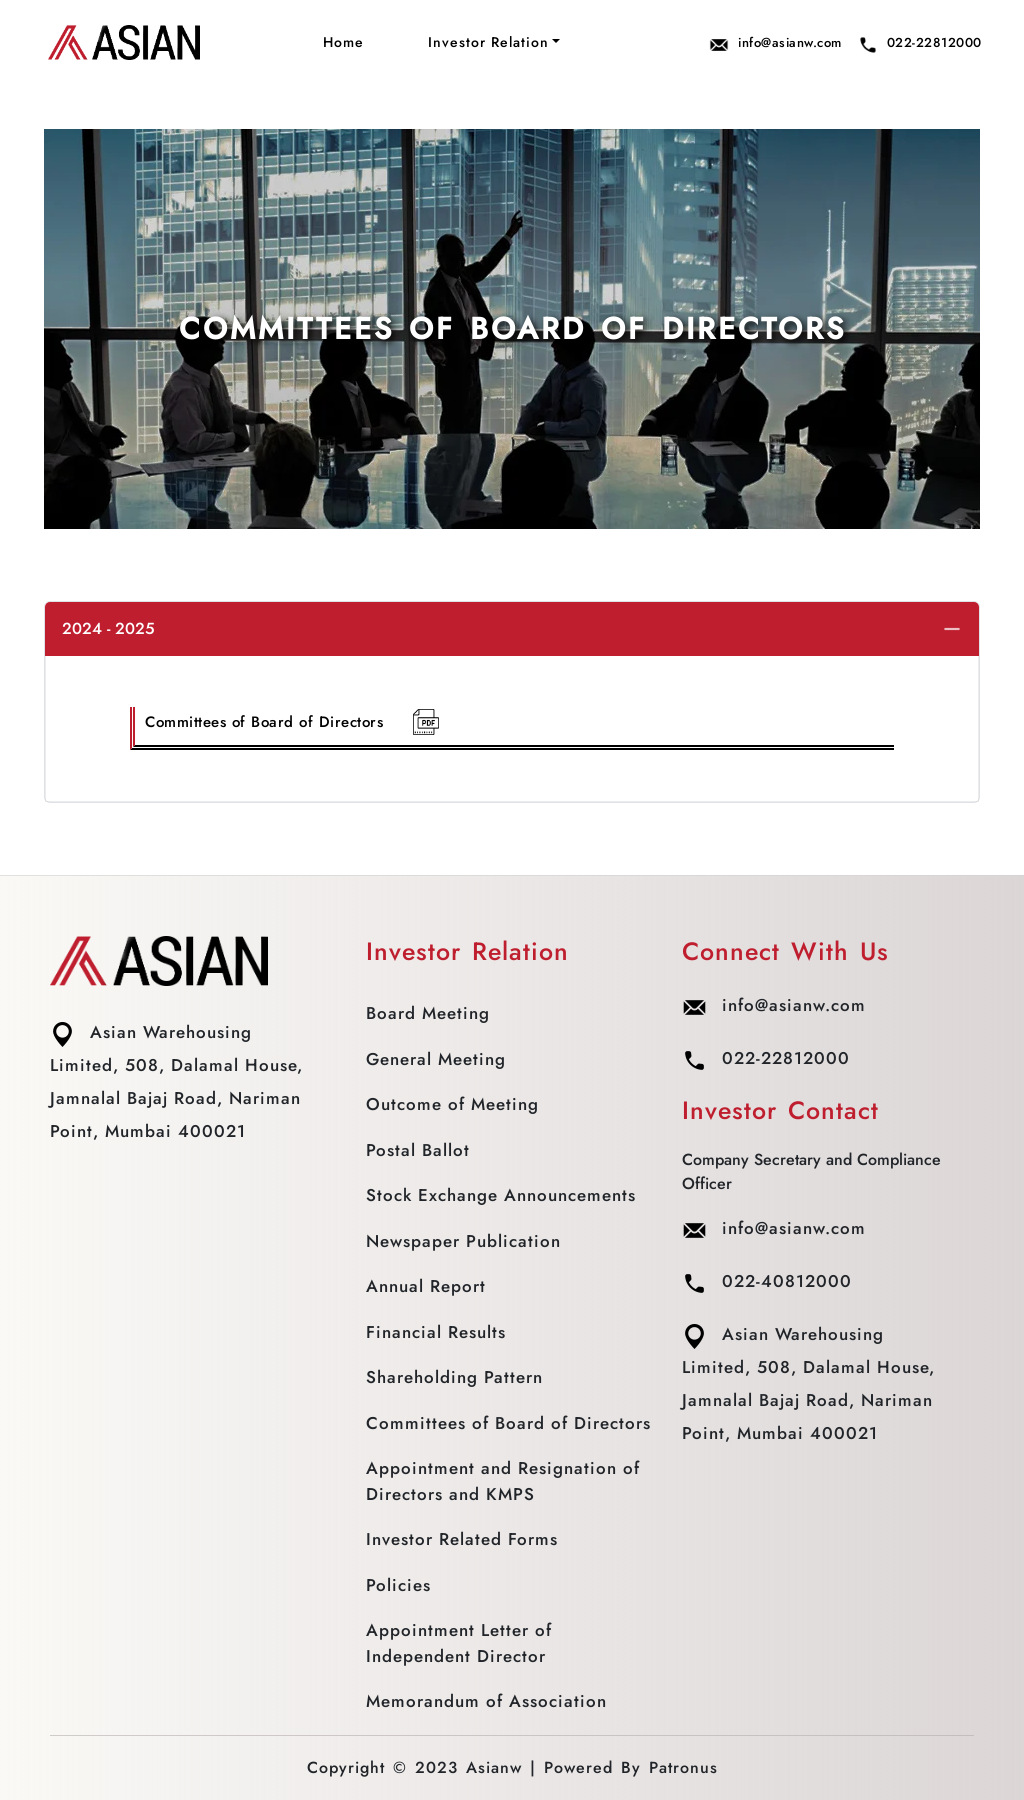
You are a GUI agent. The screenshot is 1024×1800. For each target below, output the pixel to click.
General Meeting (436, 1059)
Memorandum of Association (486, 1701)
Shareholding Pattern (454, 1377)
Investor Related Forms (462, 1539)
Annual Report (426, 1286)
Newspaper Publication (463, 1241)
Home (343, 42)
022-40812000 (767, 1281)
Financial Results (436, 1332)
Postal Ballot (418, 1150)
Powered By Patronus (631, 1767)
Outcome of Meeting (452, 1104)
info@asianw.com (775, 43)
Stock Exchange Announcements (501, 1195)
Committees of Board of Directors (293, 722)
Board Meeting (428, 1013)
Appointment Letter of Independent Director (459, 1643)
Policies (398, 1585)
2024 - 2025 (108, 628)
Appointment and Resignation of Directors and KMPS (503, 1481)
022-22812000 (920, 43)
